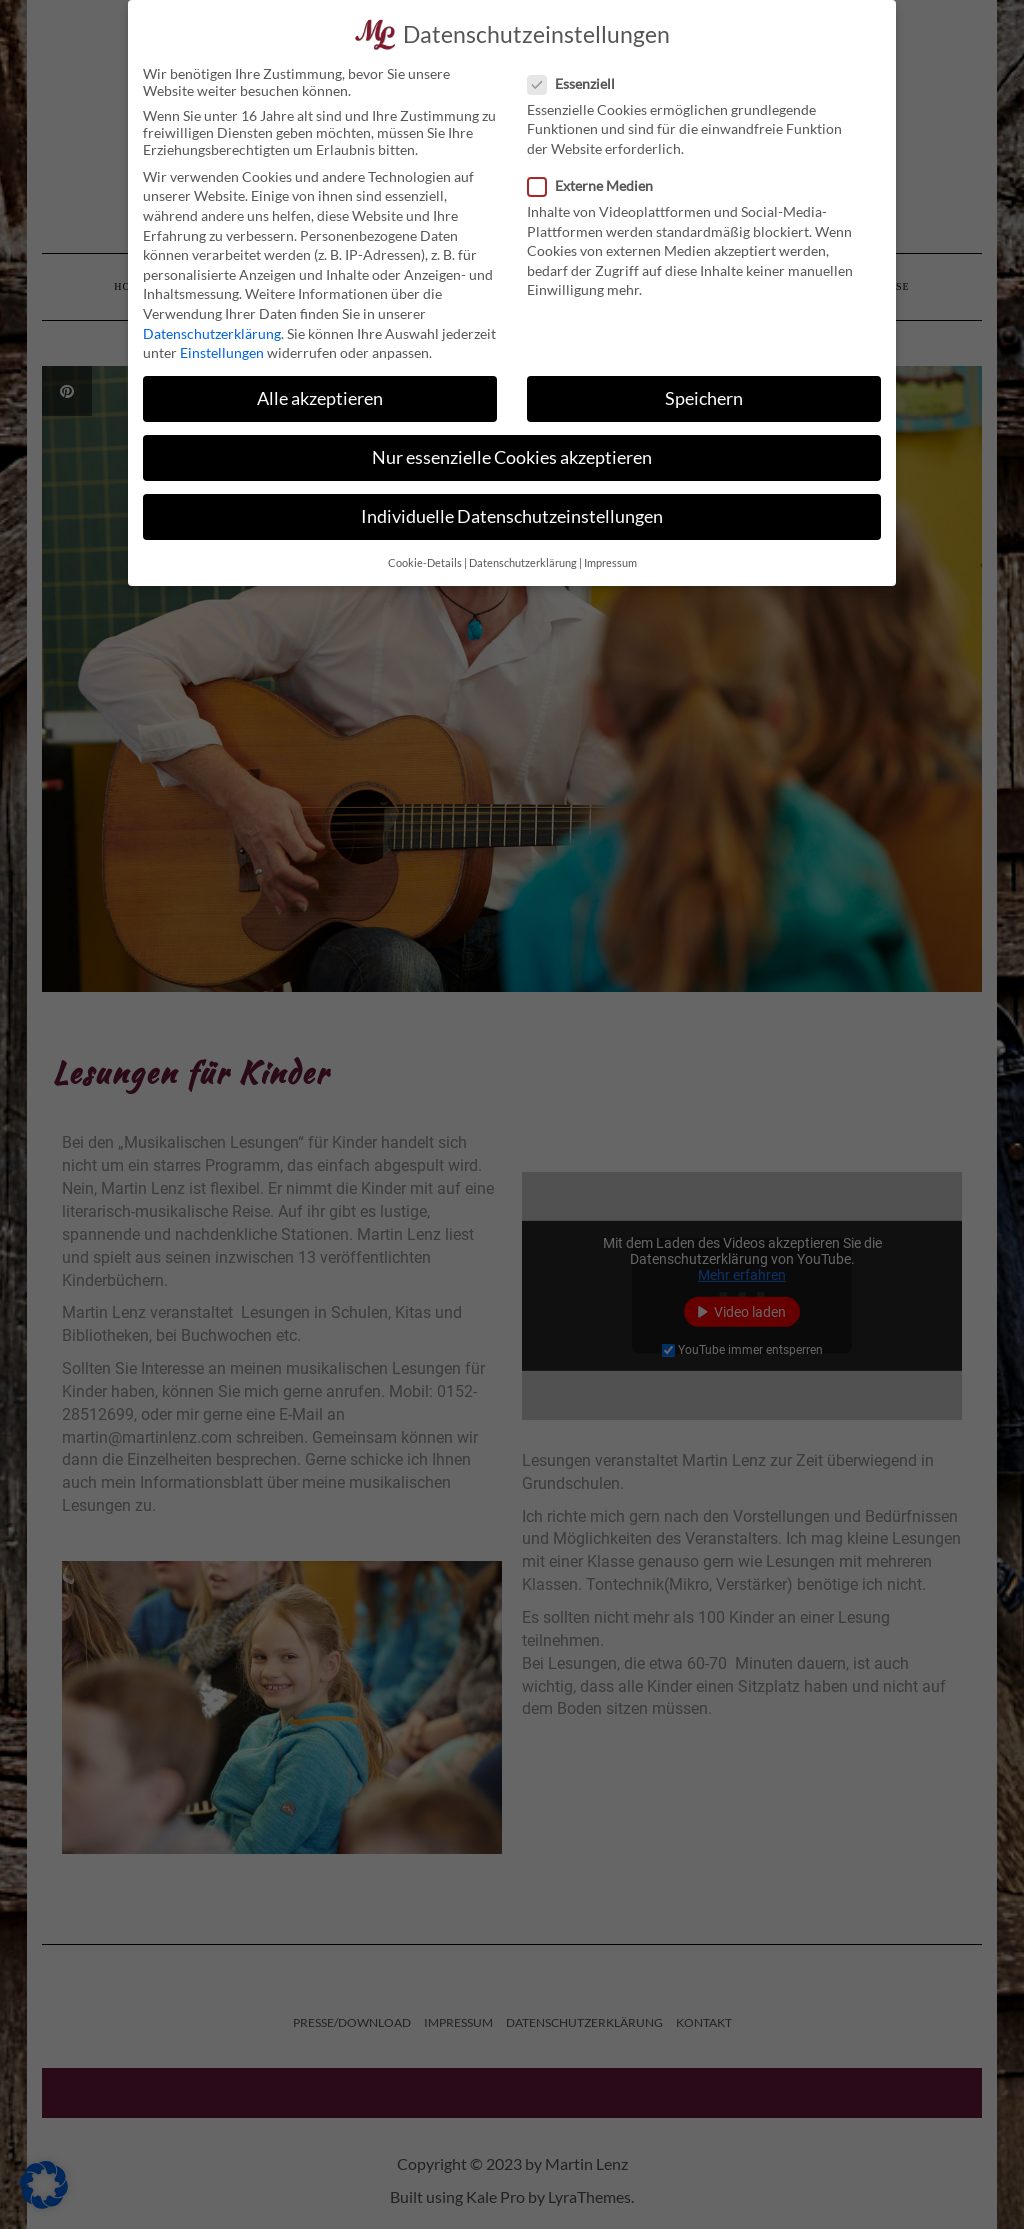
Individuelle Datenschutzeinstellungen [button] (512, 516)
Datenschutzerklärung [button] (523, 563)
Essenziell (577, 83)
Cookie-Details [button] (425, 563)
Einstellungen (222, 352)
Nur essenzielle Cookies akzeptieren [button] (512, 457)
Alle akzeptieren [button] (320, 398)
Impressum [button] (610, 563)
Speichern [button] (704, 398)
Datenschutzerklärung (212, 333)
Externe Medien (596, 185)
